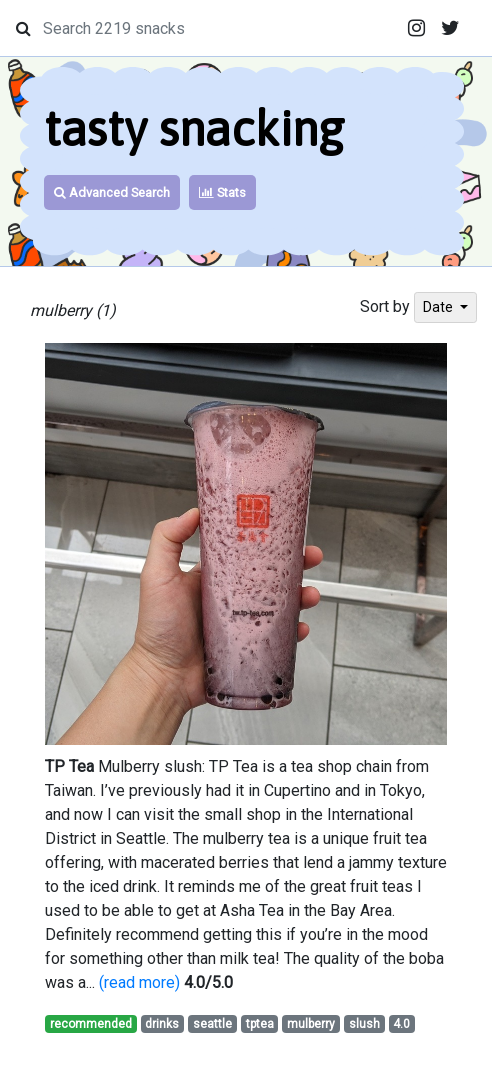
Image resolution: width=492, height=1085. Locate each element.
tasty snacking (194, 128)
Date (439, 307)
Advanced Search (112, 192)
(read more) (139, 982)
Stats (222, 192)
